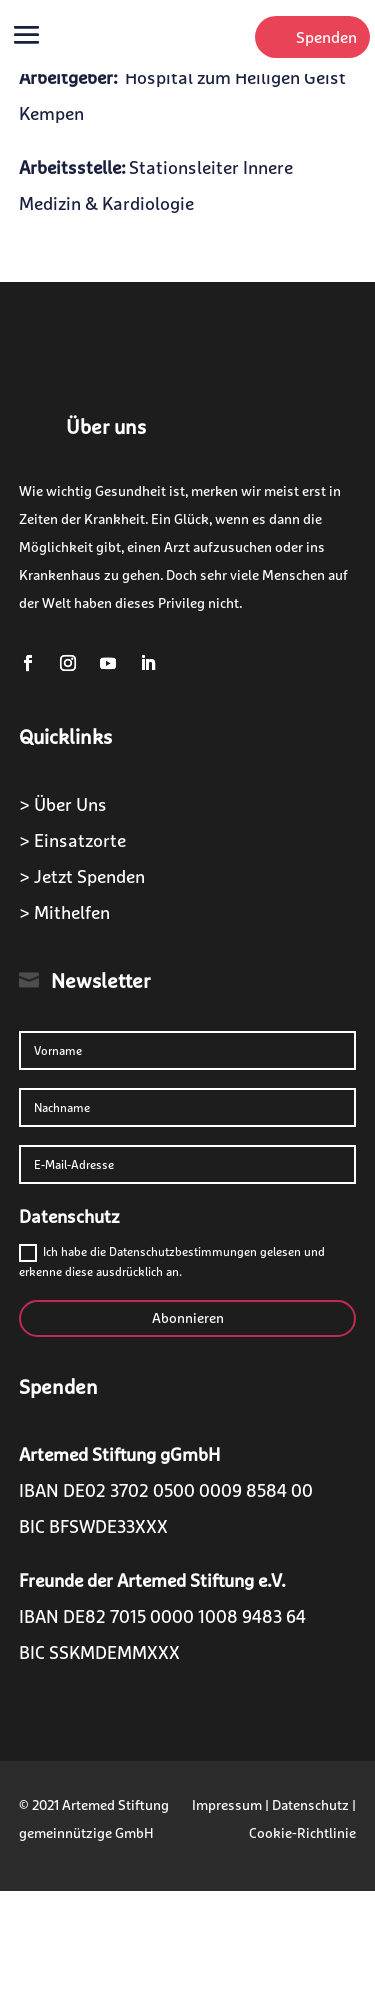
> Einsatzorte (72, 840)
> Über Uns (63, 804)
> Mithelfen (64, 912)
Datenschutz (310, 1805)
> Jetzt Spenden (82, 876)
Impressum (227, 1805)
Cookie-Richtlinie (302, 1833)
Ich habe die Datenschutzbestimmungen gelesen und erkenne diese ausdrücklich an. (172, 1261)
